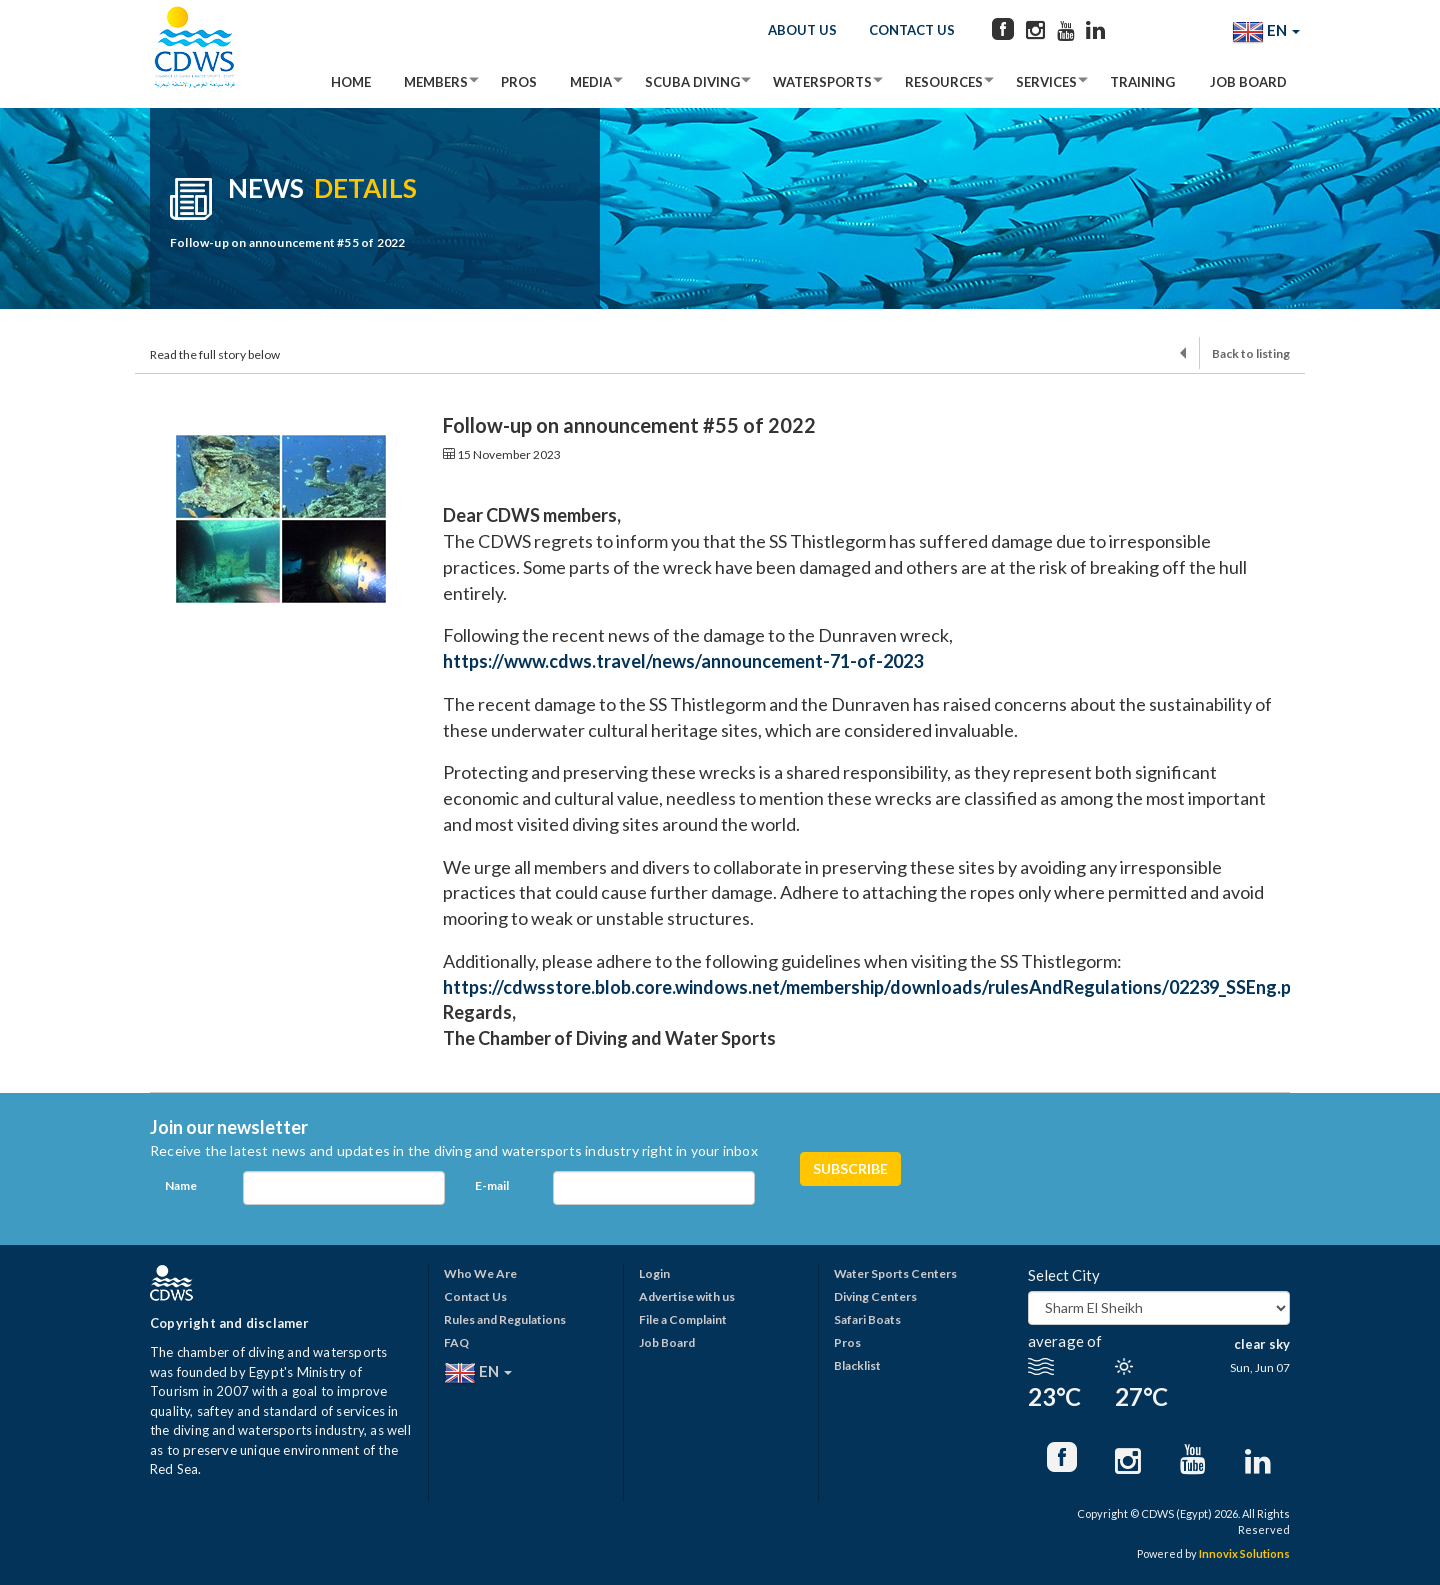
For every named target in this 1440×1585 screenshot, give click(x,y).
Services (1046, 82)
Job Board (1248, 82)
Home (351, 82)
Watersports (822, 82)
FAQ (456, 1342)
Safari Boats (867, 1319)
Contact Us (912, 30)
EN (1266, 32)
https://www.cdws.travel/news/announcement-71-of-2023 (683, 661)
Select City (1064, 1275)
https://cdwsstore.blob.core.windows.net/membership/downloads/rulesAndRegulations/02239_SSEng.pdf (878, 987)
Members (436, 82)
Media (591, 82)
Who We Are (480, 1273)
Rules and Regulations (505, 1319)
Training (1142, 82)
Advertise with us (687, 1296)
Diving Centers (875, 1296)
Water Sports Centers (895, 1273)
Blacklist (857, 1365)
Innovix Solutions (1244, 1553)
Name (181, 1185)
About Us (802, 30)
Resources (944, 82)
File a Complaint (683, 1319)
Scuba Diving (692, 82)
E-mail (492, 1185)
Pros (519, 82)
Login (654, 1273)
